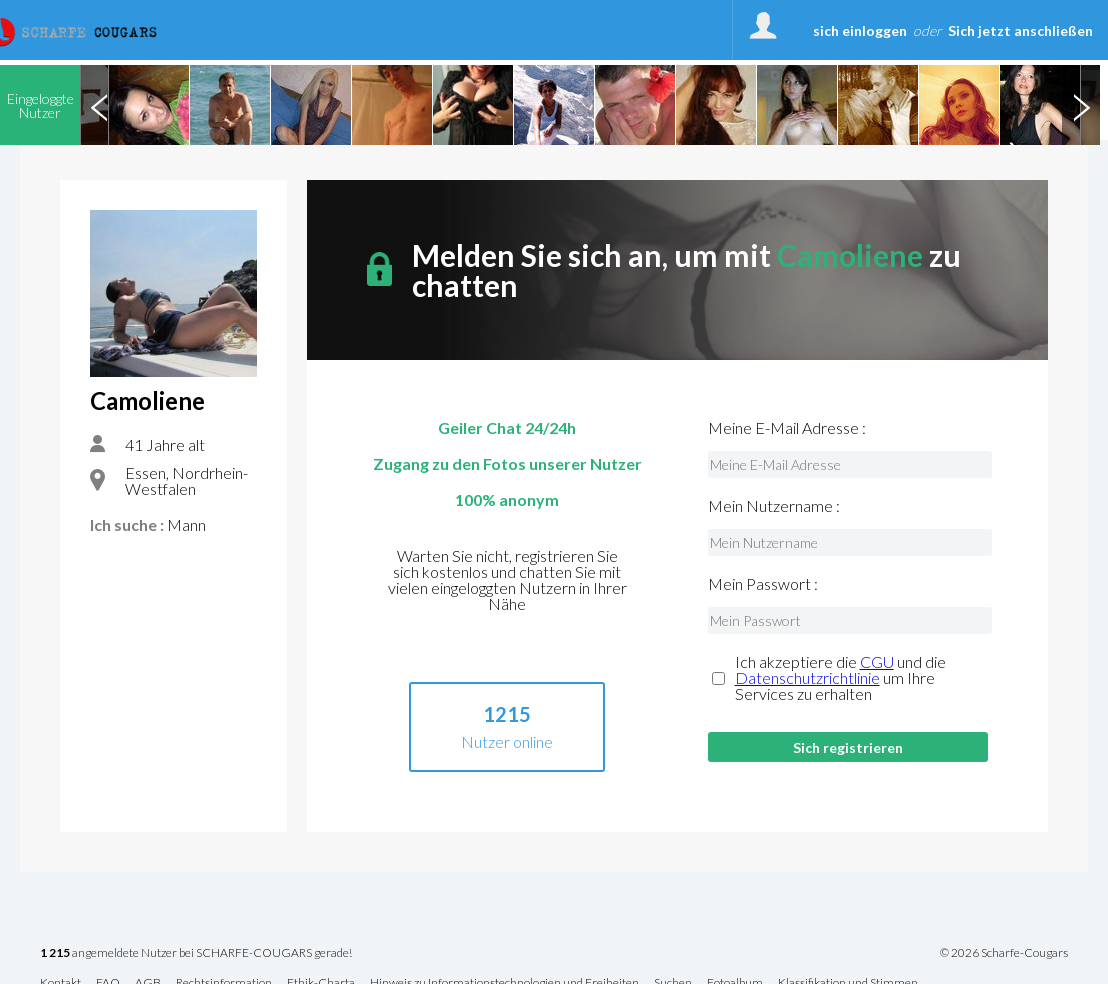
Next (1081, 105)
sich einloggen (860, 30)
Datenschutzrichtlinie (807, 677)
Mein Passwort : (763, 584)
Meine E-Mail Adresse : (787, 428)
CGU (877, 661)
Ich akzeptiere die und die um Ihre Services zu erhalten (840, 678)
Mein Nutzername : (774, 506)
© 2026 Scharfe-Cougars (1004, 953)
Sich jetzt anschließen (1020, 30)
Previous (99, 105)
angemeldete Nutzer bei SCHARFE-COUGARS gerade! (196, 953)
